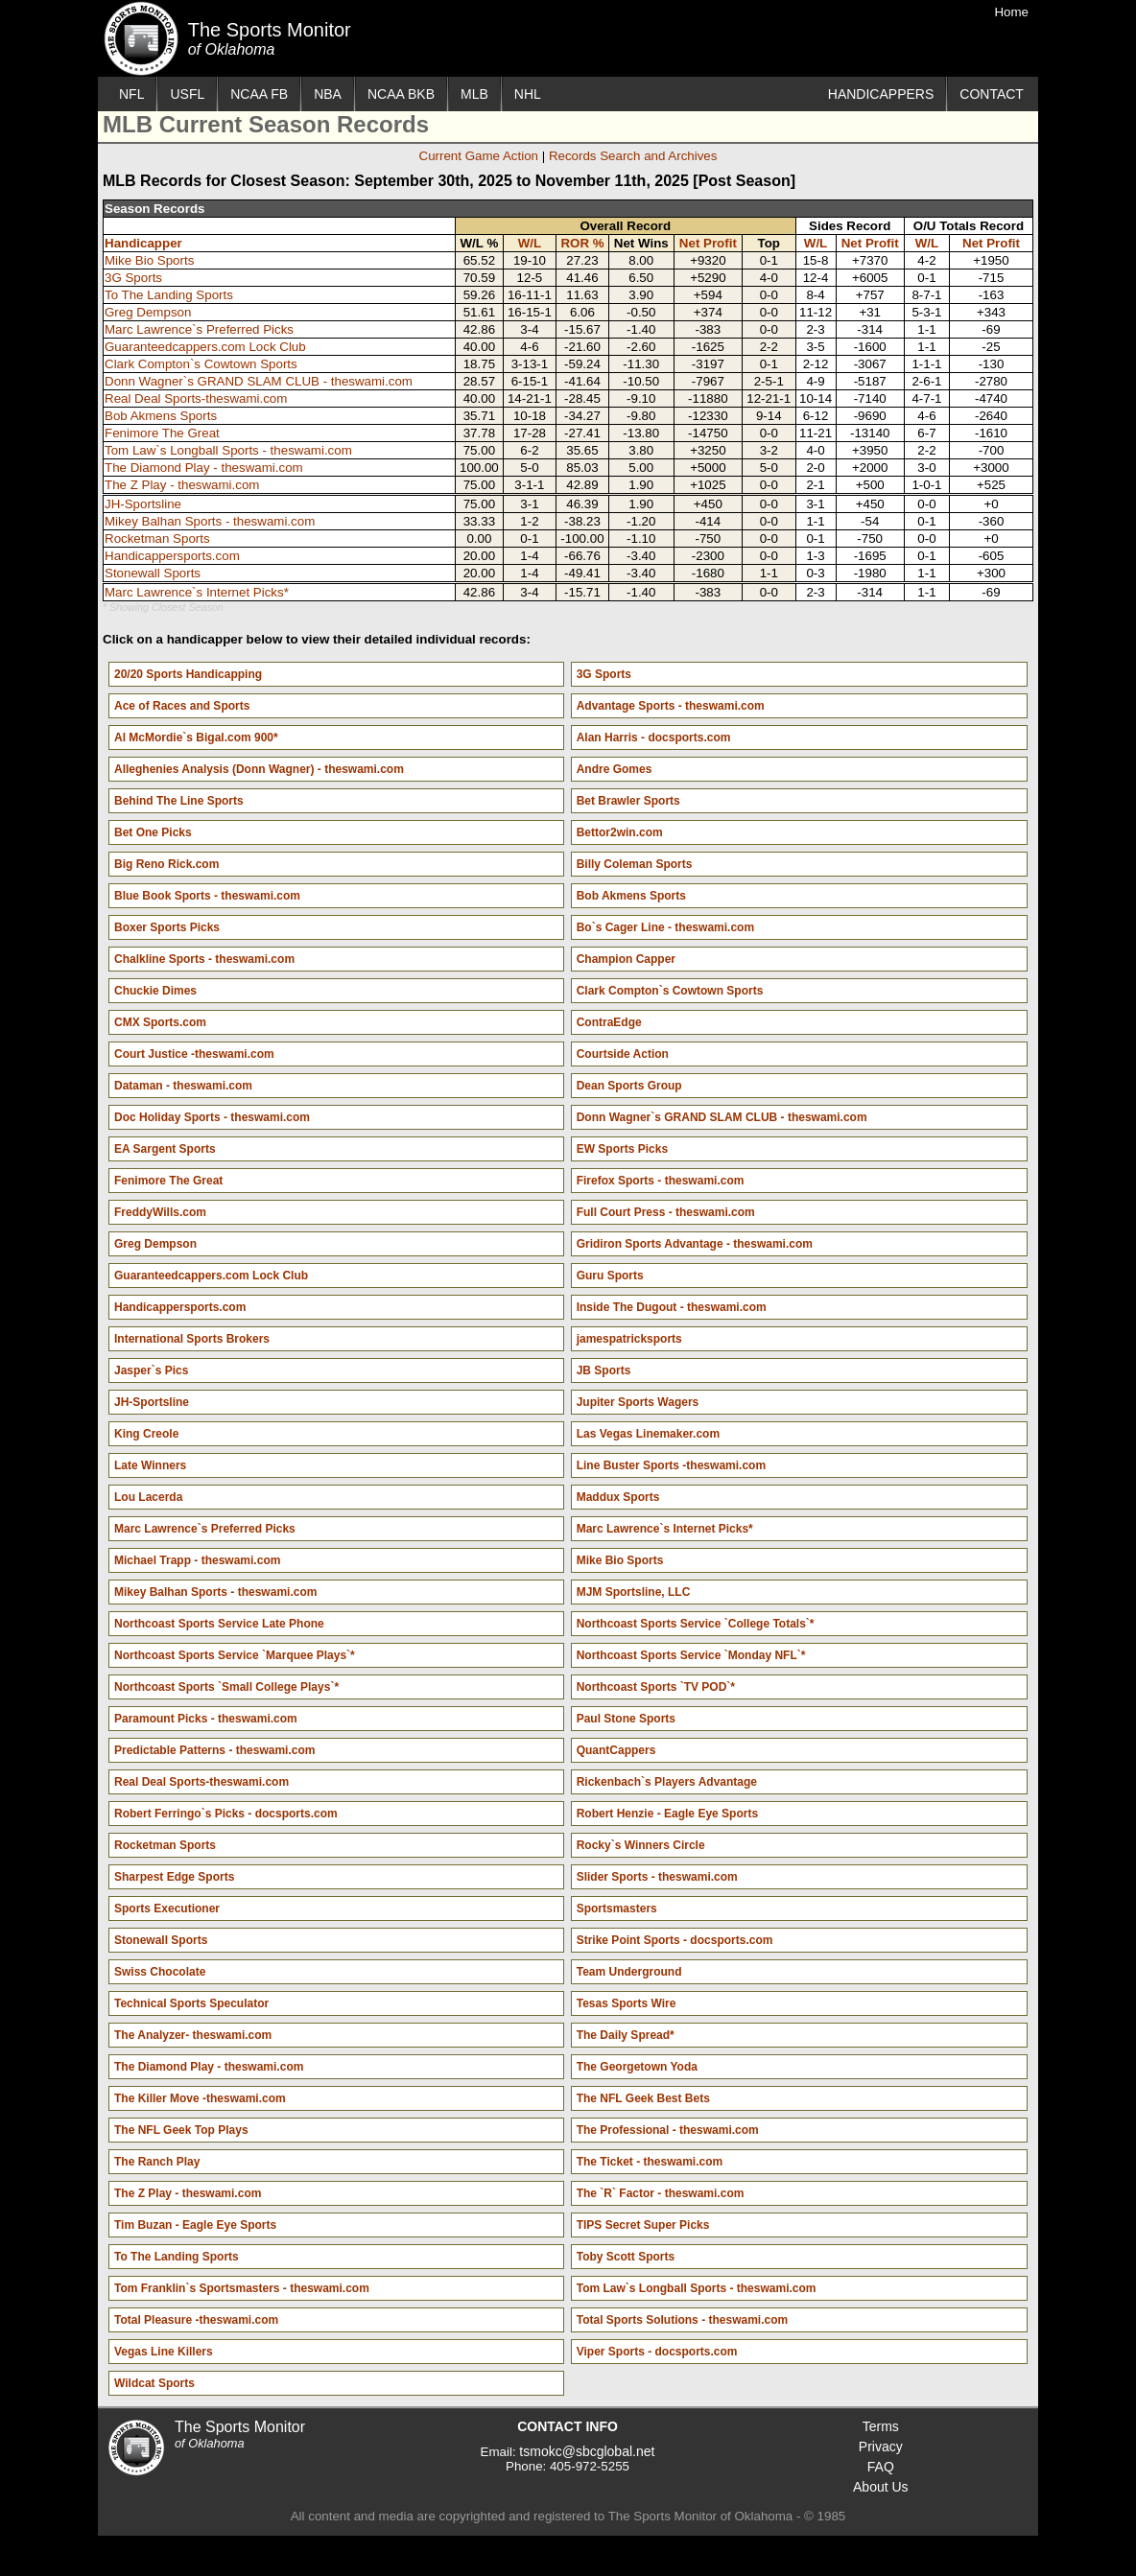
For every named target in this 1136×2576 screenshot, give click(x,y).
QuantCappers (616, 1750)
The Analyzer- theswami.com (193, 2035)
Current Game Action (478, 156)
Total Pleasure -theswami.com (196, 2320)
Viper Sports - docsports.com (657, 2351)
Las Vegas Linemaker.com (648, 1433)
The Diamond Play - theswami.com (204, 467)
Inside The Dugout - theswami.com (672, 1307)
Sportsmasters (617, 1908)
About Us (881, 2486)
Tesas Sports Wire (626, 2003)
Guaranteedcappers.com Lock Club (205, 347)
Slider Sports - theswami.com (657, 1877)
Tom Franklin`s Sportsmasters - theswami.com (241, 2288)
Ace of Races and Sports (181, 706)
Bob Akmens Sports (161, 416)
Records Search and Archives (633, 156)
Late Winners (150, 1465)
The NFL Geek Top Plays (181, 2130)
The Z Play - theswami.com (182, 485)
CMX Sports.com (160, 1022)
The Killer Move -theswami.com (200, 2098)
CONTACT (991, 94)
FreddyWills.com (160, 1212)
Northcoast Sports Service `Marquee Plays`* (234, 1655)
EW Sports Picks (622, 1149)
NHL (527, 94)
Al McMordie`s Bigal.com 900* (196, 737)
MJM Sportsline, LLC (634, 1592)
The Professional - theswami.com (668, 2130)
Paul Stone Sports (626, 1718)
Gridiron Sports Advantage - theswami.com (695, 1244)
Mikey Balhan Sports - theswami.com (210, 521)
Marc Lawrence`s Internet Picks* (197, 592)
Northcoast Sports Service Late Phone (219, 1623)
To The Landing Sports (169, 295)
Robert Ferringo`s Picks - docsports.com (226, 1813)
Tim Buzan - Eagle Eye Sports (195, 2225)
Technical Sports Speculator (191, 2003)
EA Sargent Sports (165, 1149)
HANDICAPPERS (881, 94)
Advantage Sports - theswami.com (671, 706)
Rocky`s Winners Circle (641, 1845)
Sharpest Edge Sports (174, 1877)
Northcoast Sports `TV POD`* (656, 1687)
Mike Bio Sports (149, 260)
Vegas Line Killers (163, 2351)
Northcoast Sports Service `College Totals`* (696, 1623)
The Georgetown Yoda (637, 2066)
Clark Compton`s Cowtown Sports (201, 364)
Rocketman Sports (157, 538)
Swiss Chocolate (159, 1972)
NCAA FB (259, 94)
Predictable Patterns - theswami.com (214, 1750)
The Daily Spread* (625, 2035)
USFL (187, 94)
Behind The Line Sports (179, 801)
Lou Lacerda (148, 1497)
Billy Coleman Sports (635, 864)
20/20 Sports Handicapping (188, 674)
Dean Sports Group (629, 1085)
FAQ (880, 2466)
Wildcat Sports (154, 2383)
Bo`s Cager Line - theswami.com (665, 927)
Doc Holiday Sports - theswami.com (212, 1117)
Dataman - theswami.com (183, 1085)
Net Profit (708, 243)
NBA (328, 94)
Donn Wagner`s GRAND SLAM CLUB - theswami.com (259, 381)
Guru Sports (610, 1275)
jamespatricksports (629, 1339)
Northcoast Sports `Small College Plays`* (226, 1687)
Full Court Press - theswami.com (666, 1212)
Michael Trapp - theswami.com (197, 1560)
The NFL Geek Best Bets (643, 2098)
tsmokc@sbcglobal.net (586, 2451)
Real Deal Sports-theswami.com (196, 398)
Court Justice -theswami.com (194, 1054)
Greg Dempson (148, 312)
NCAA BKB (401, 94)
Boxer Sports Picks (167, 927)
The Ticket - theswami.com (650, 2161)
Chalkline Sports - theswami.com (204, 959)
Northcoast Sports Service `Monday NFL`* (691, 1655)
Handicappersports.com (172, 556)
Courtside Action (623, 1054)
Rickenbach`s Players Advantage (667, 1782)
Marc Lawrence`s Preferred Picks (199, 329)
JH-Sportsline (143, 504)
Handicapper (143, 243)
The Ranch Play (157, 2161)
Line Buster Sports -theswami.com (671, 1465)
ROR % (582, 243)
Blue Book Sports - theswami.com (207, 895)
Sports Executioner (167, 1908)
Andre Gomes (614, 769)
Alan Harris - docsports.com (654, 737)
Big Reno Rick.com (166, 864)
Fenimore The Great (162, 433)
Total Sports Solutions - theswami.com (682, 2320)
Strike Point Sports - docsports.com (675, 1940)
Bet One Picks (153, 832)
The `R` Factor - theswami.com (661, 2193)
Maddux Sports (618, 1497)
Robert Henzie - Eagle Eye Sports (667, 1813)
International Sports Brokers (192, 1339)
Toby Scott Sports (625, 2256)
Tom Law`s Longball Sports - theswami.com (228, 450)
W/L (529, 243)
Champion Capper (626, 959)
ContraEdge (609, 1022)
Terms (881, 2426)
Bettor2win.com (620, 832)
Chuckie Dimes (155, 990)
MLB (474, 94)
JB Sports (604, 1370)
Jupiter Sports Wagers (638, 1402)
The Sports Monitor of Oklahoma (141, 38)
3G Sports (133, 277)
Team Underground (629, 1972)
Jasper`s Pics (151, 1370)
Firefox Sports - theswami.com (661, 1180)
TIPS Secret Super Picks (643, 2225)
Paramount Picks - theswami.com (205, 1718)
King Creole (146, 1433)
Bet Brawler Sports (628, 801)
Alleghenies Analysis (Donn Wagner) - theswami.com (259, 769)
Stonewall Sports (153, 573)
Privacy (881, 2446)
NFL (131, 94)
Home (1011, 12)
